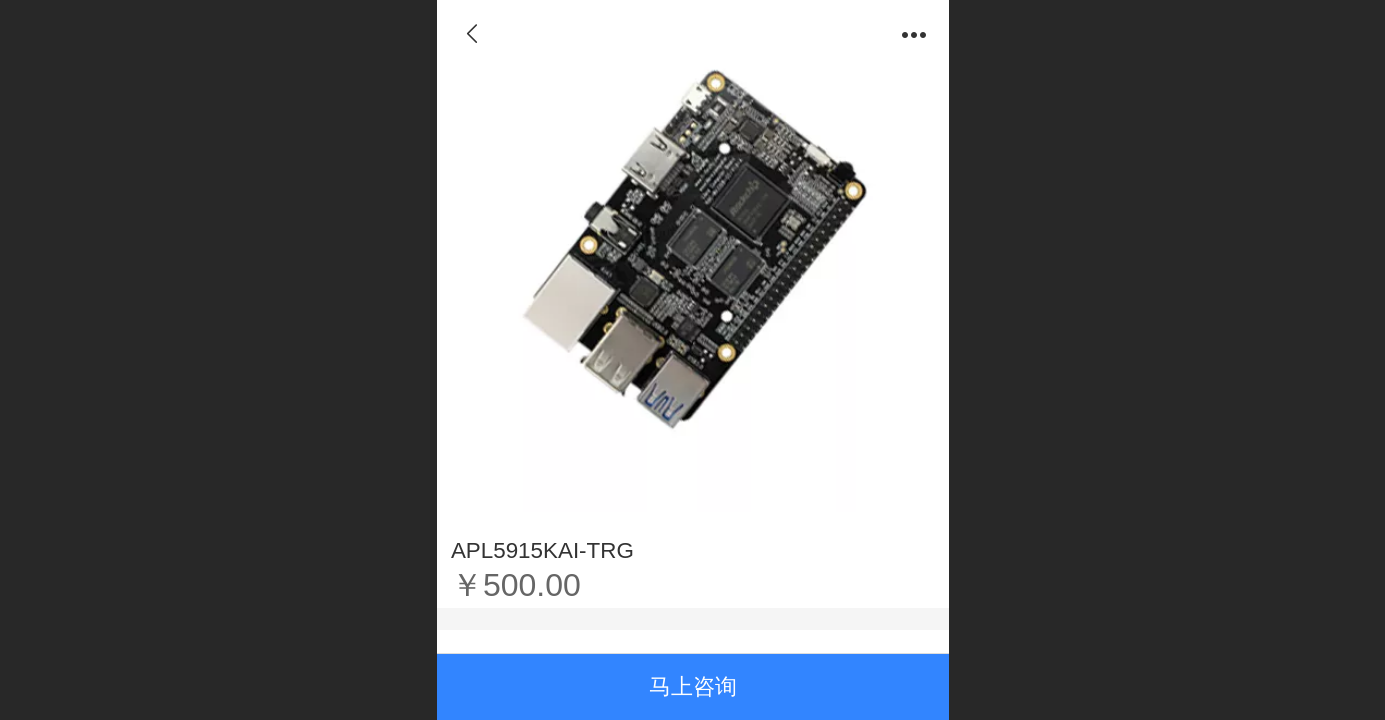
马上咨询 (693, 686)
